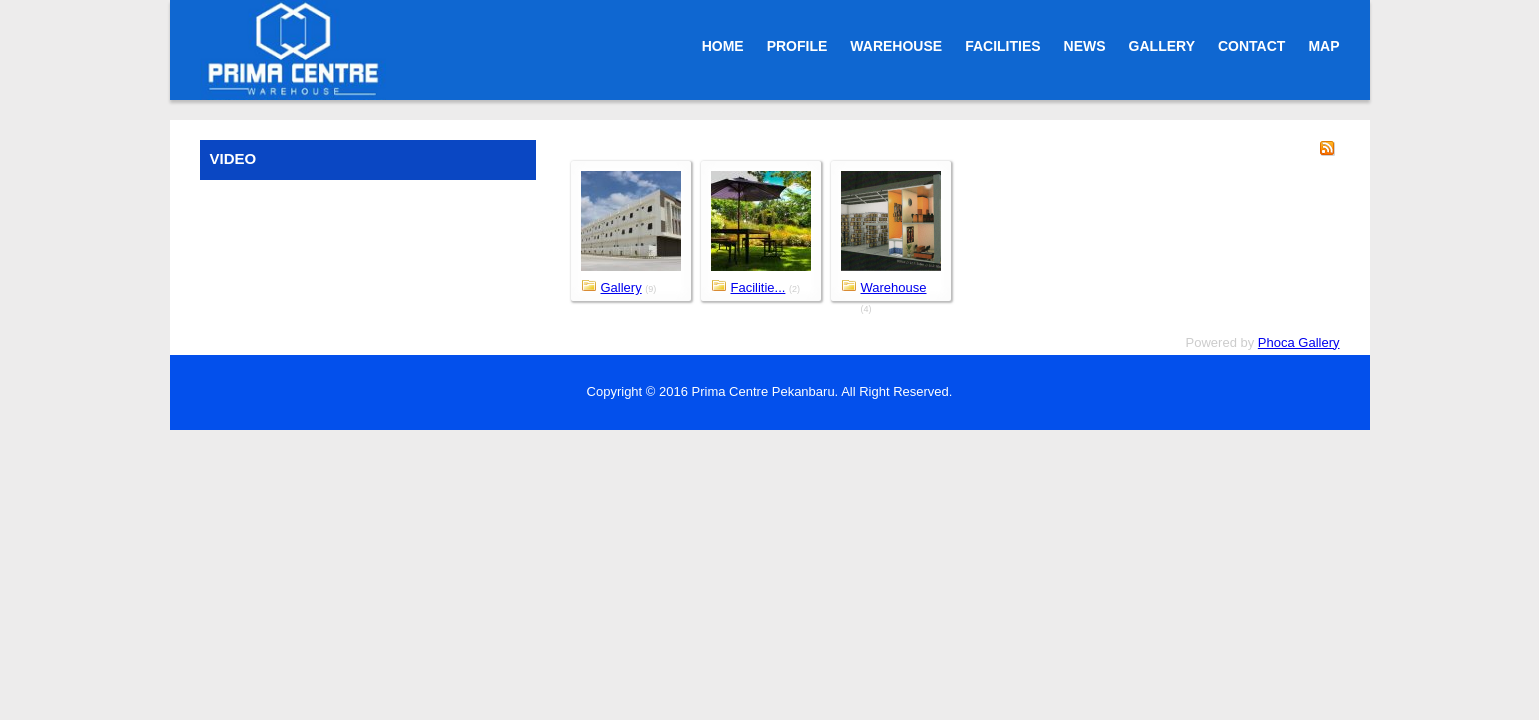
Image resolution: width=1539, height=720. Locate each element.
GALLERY (1162, 46)
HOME (723, 46)
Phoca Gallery (1299, 342)
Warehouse (894, 287)
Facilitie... (758, 287)
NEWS (1085, 46)
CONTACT (1251, 46)
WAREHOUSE (896, 46)
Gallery (621, 287)
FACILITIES (1002, 46)
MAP (1323, 46)
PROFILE (797, 46)
